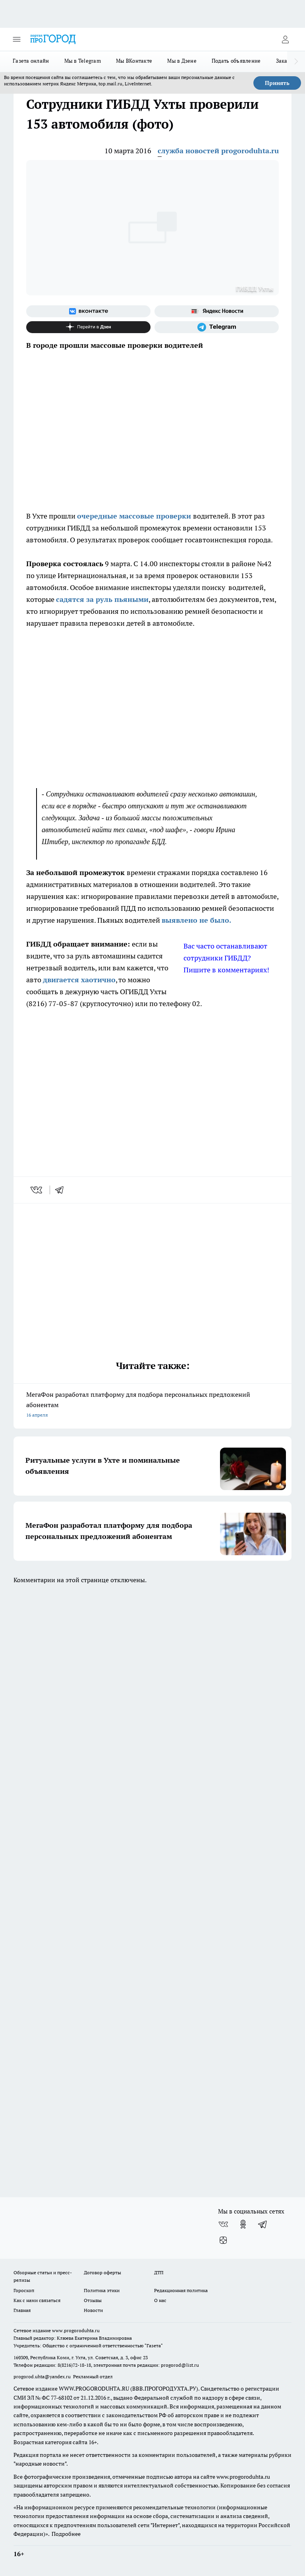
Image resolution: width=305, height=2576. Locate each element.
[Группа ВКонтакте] (88, 311)
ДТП (159, 2272)
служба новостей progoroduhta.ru (218, 150)
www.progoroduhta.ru (76, 2330)
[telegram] (62, 1189)
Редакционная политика (181, 2290)
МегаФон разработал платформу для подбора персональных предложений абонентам (152, 1405)
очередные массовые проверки (135, 516)
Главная (22, 2310)
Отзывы (93, 2300)
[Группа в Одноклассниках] (243, 2224)
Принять (277, 83)
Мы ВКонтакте (134, 60)
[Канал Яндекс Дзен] (88, 327)
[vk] (37, 1189)
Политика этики (102, 2290)
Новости (93, 2310)
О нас (160, 2300)
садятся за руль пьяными (102, 599)
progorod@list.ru (180, 2365)
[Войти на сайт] (285, 39)
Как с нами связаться (37, 2300)
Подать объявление (236, 60)
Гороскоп (24, 2290)
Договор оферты (102, 2272)
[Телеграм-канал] (216, 327)
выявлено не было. (196, 920)
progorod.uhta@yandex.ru (43, 2376)
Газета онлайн (31, 60)
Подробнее (66, 2533)
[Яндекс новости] (216, 311)
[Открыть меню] (16, 39)
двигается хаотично (79, 979)
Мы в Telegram (82, 60)
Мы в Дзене (182, 60)
